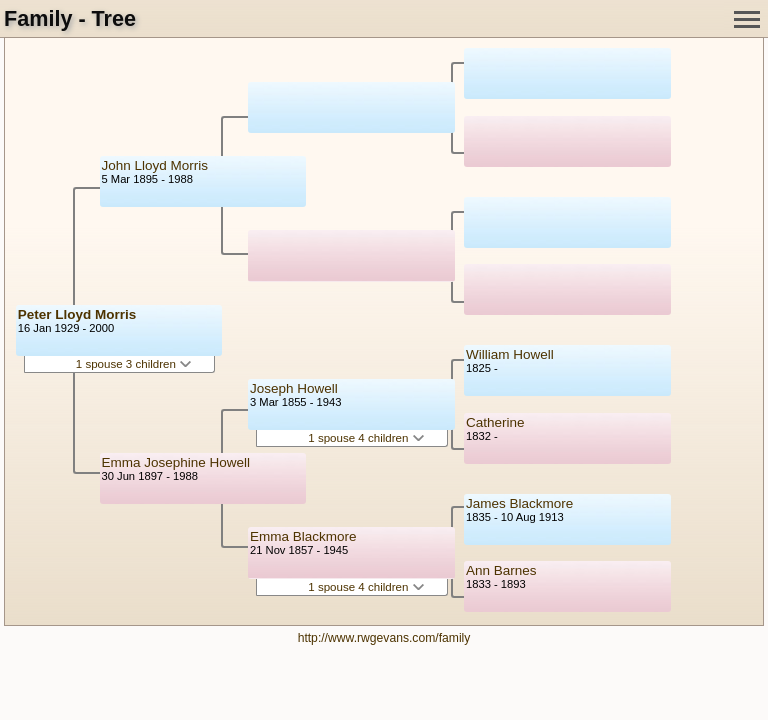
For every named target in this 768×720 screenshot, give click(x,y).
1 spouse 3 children (133, 364)
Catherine (495, 422)
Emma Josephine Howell (176, 462)
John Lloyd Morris (155, 165)
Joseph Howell (294, 388)
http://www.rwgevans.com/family (384, 638)
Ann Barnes (501, 570)
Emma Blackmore (303, 536)
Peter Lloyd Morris (77, 314)
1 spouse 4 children (365, 438)
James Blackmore (519, 503)
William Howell (510, 354)
